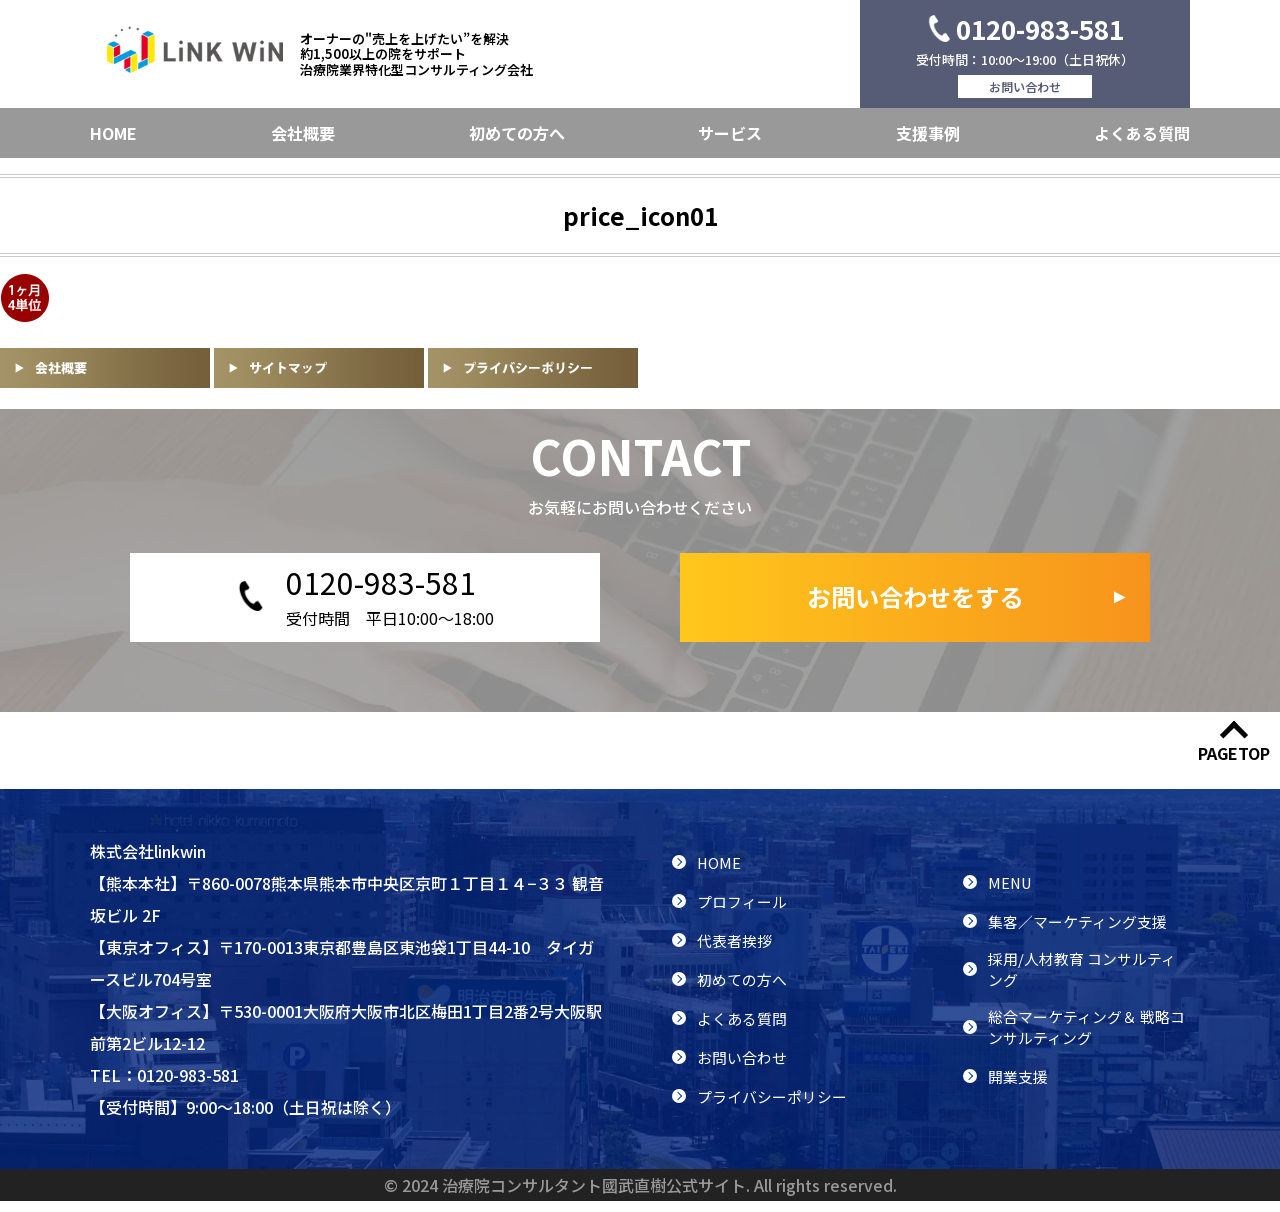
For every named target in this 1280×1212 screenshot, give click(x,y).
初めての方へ (517, 133)
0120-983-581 (1040, 28)
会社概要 (303, 133)
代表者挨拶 (737, 951)
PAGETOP (1234, 764)
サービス (730, 133)
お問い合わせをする (915, 603)
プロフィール (745, 912)
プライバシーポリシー (777, 1107)
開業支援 (1020, 1092)
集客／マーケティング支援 (1083, 927)
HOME (113, 133)
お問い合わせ (1025, 86)
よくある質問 (1142, 133)
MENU (1011, 888)
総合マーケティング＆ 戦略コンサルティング (1085, 1041)
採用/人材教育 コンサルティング (1088, 978)
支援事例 (928, 133)
